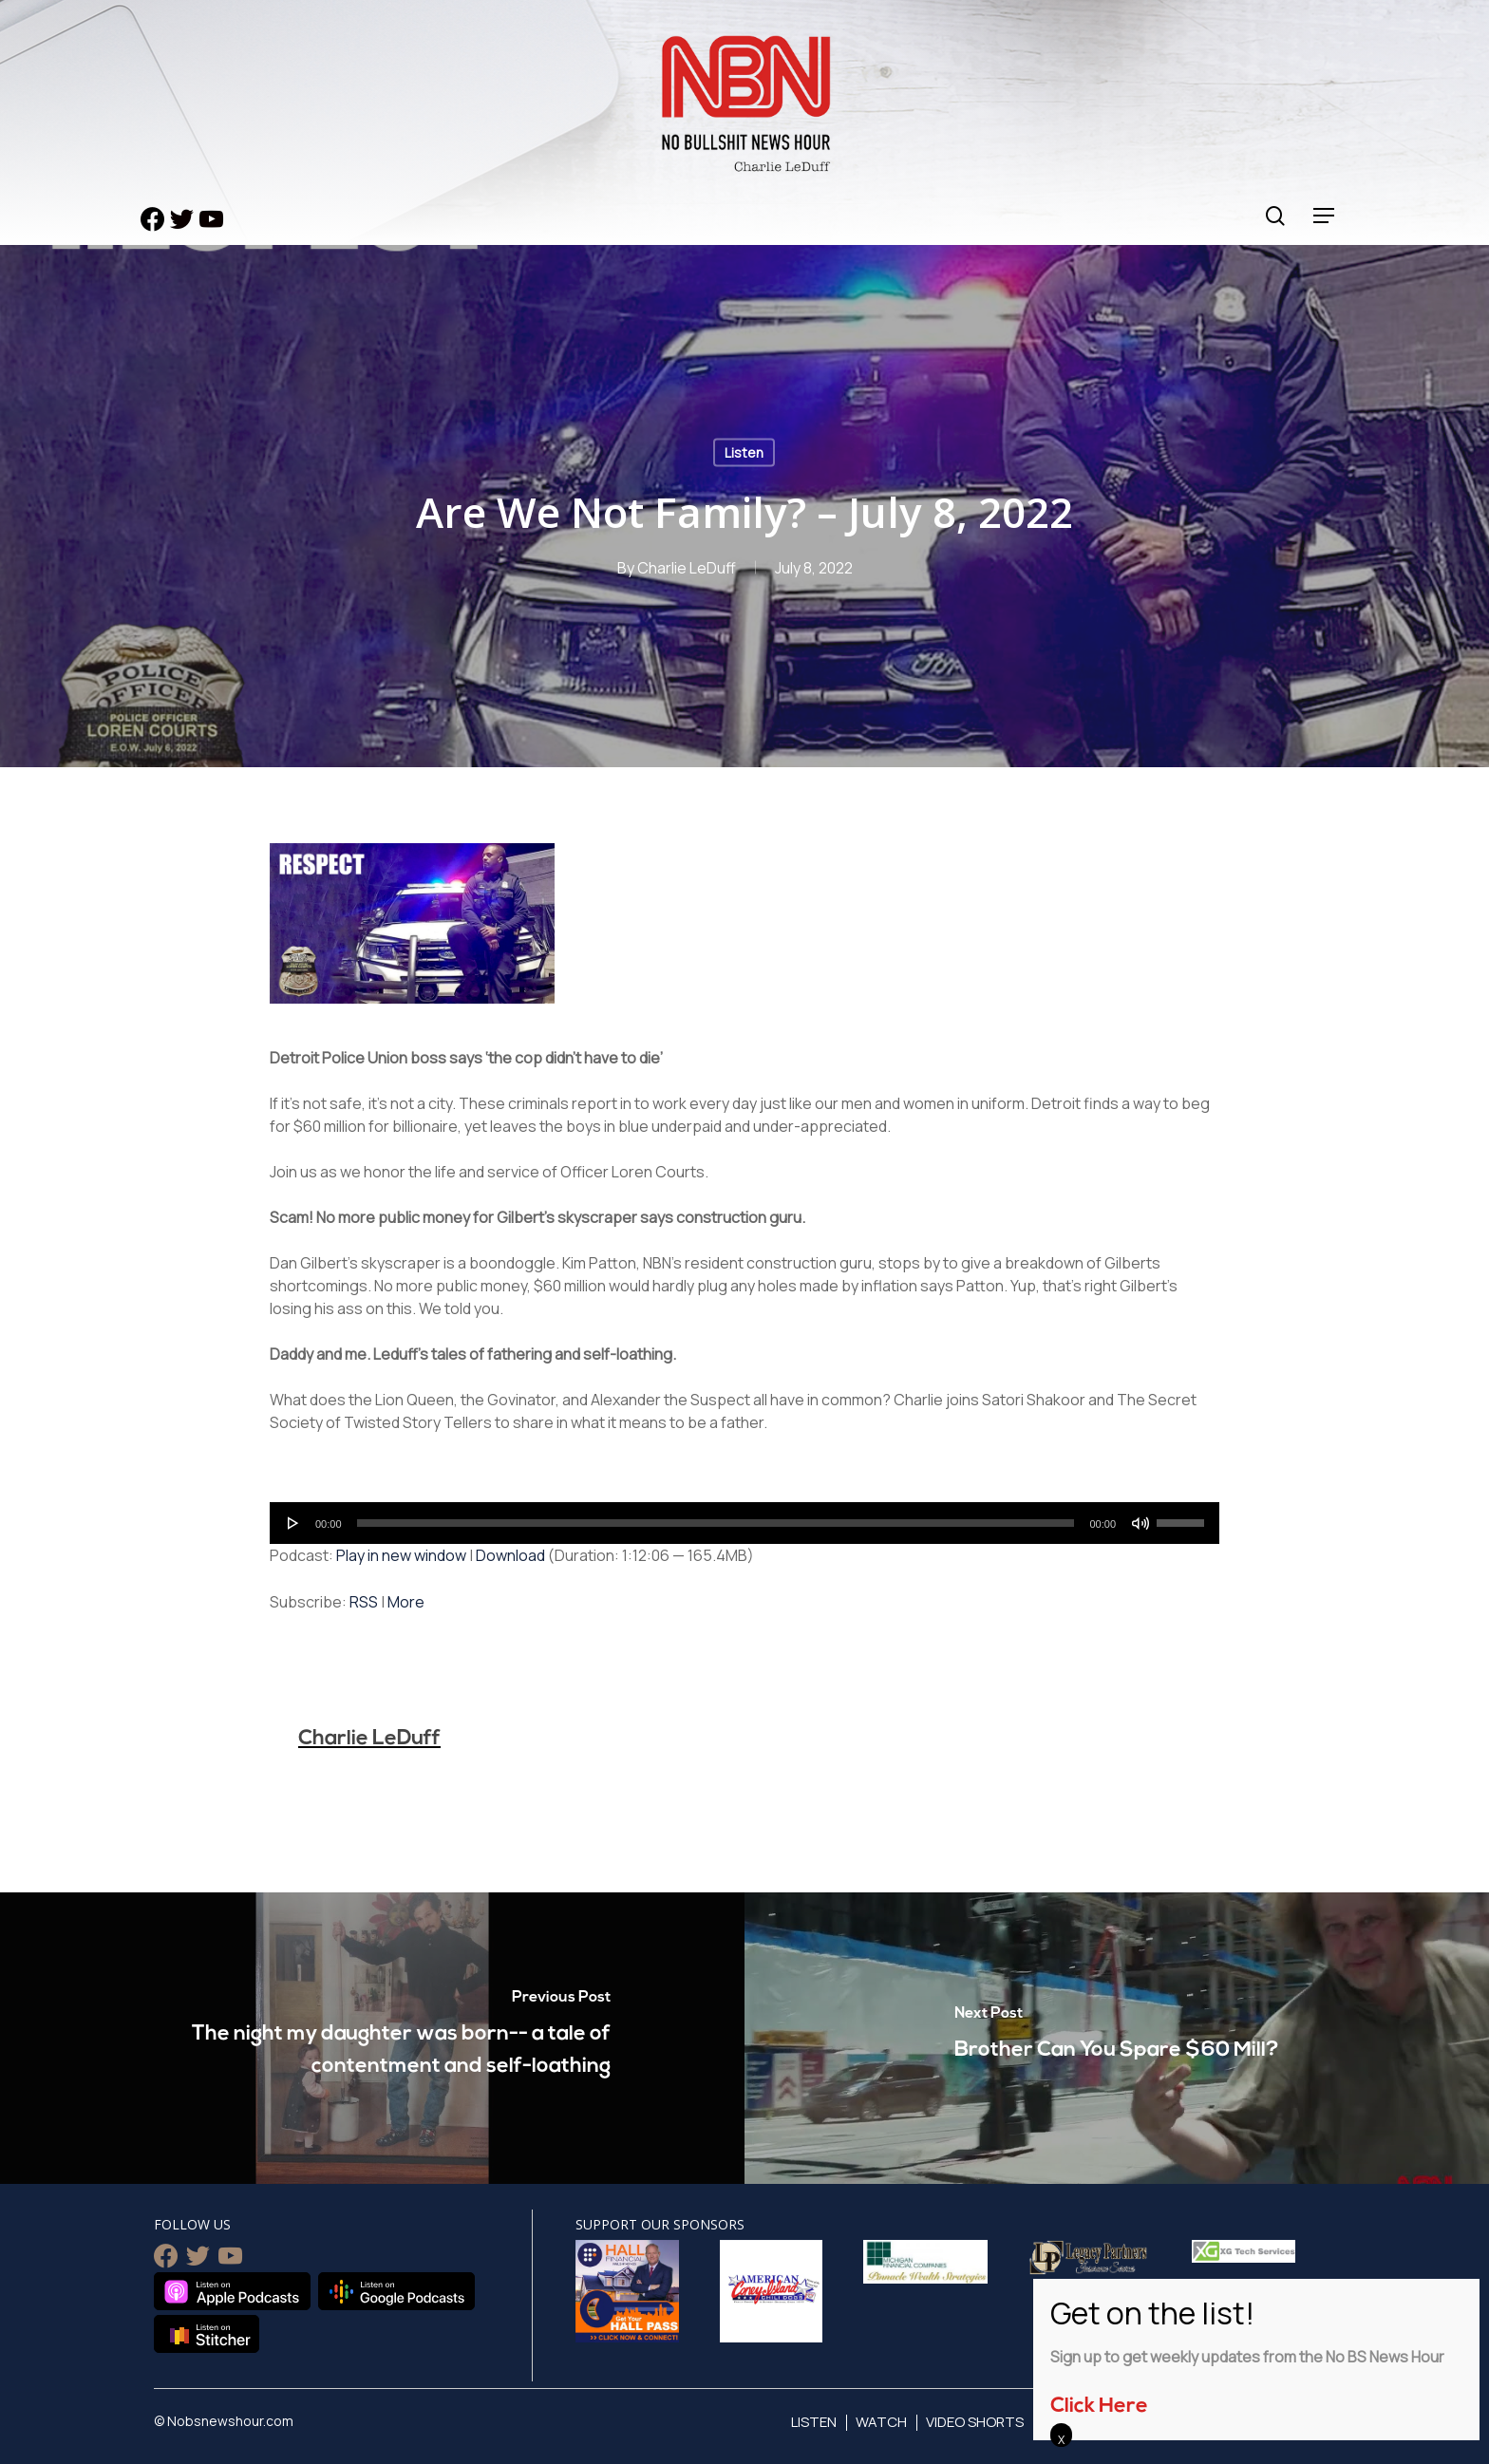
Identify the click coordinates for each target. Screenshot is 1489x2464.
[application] (744, 1523)
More (405, 1601)
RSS (363, 1601)
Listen (744, 452)
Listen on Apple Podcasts (232, 2291)
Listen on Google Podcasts (396, 2291)
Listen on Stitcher (206, 2334)
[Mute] (1140, 1523)
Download (510, 1555)
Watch (881, 2422)
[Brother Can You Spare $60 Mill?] (1116, 2038)
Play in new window (401, 1555)
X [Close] (1061, 2439)
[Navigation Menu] (1324, 216)
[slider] (716, 1523)
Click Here (1099, 2406)
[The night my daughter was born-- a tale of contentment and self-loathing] (372, 2038)
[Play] (293, 1523)
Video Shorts (975, 2422)
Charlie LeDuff (686, 567)
